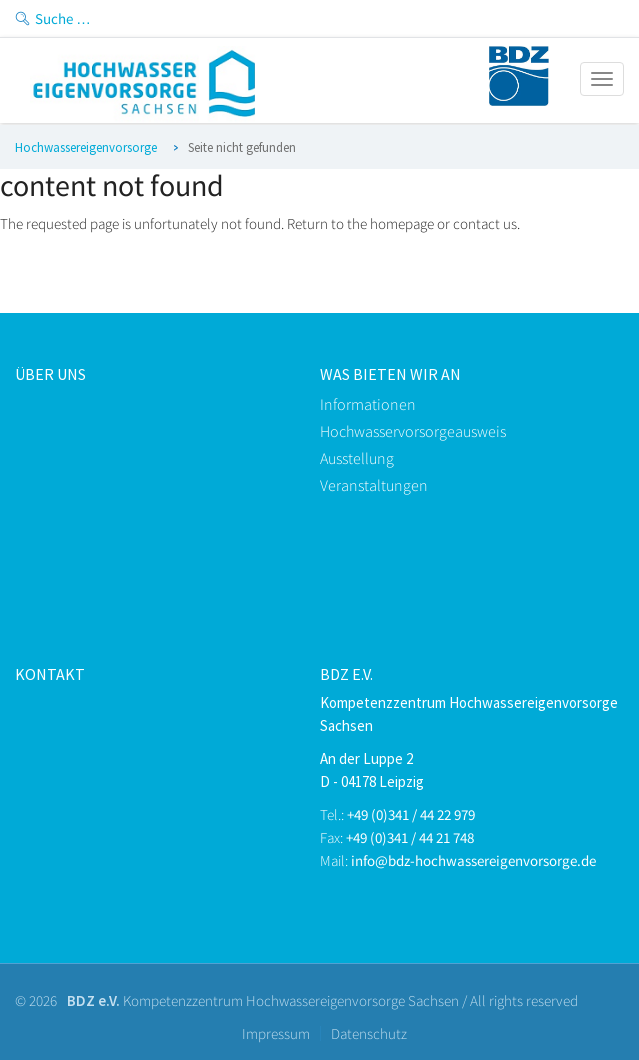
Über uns (50, 374)
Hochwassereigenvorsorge (86, 147)
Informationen (368, 404)
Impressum (276, 1033)
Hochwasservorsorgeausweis (413, 431)
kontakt (50, 674)
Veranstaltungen (374, 485)
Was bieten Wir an (390, 374)
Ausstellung (357, 458)
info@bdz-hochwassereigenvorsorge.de (473, 860)
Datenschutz (369, 1033)
